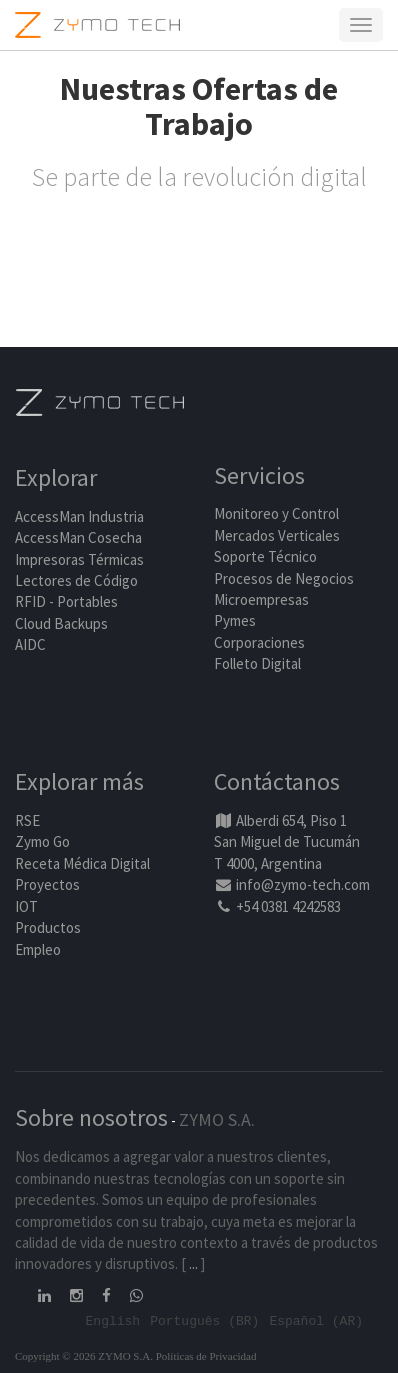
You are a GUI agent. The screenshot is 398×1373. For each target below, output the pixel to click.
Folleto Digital (259, 663)
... (193, 1263)
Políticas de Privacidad (206, 1356)
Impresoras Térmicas (79, 559)
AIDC (30, 644)
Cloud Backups (61, 623)
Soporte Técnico (265, 556)
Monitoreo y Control (276, 513)
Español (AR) (316, 1320)
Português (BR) (204, 1320)
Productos (48, 927)
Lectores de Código (76, 580)
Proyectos (47, 884)
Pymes (235, 620)
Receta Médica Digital (82, 863)
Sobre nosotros (91, 1117)
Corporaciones (259, 642)
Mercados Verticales (277, 535)
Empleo (38, 949)
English (113, 1320)
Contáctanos (277, 781)
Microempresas (261, 599)
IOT (26, 906)
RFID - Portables (66, 601)
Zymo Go (42, 841)
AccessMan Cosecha (78, 537)
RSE (27, 820)
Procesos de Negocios (284, 578)
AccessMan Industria (79, 516)
